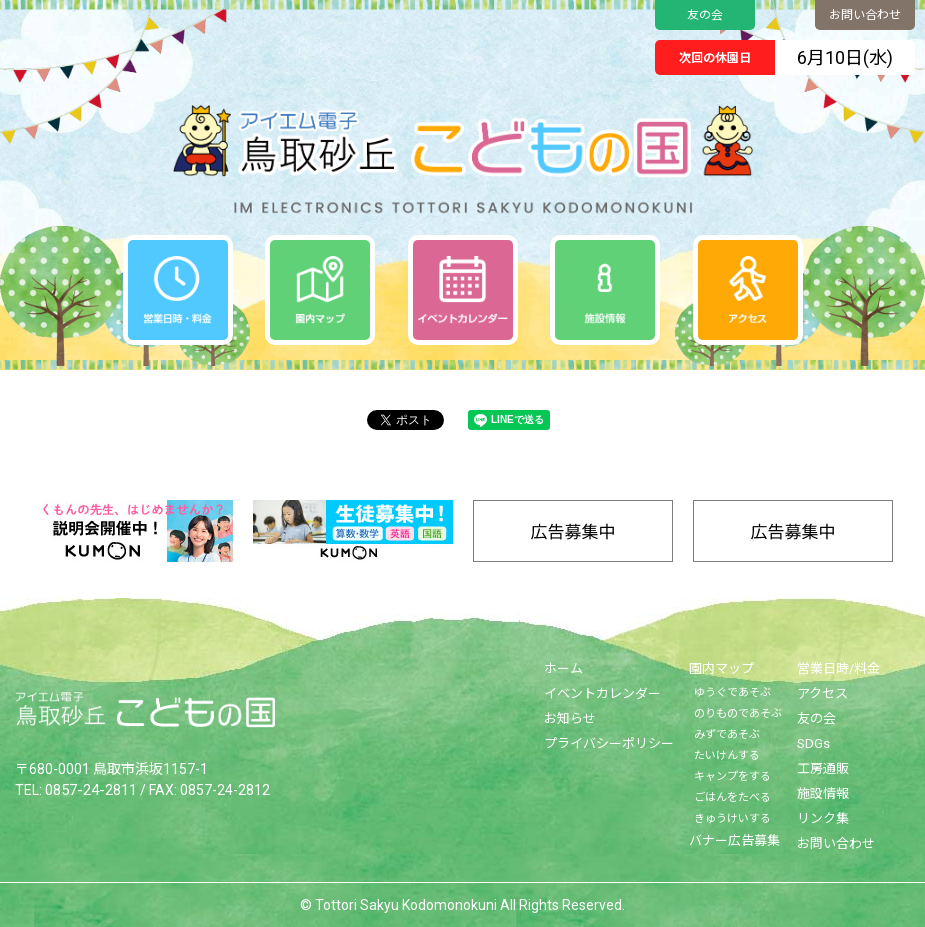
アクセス (822, 693)
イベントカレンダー (602, 693)
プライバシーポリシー (609, 743)
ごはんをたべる (732, 797)
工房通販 (823, 768)
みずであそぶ (727, 734)
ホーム (563, 668)
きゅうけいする (732, 818)
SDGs (813, 743)
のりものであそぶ (738, 713)
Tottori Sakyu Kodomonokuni (406, 905)
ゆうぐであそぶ (732, 692)
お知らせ (570, 718)
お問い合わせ (865, 15)
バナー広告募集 (734, 840)
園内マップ (721, 668)
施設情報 (823, 793)
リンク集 (823, 818)
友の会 (705, 15)
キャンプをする (732, 776)
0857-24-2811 (90, 789)
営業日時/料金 (838, 668)
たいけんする (727, 755)
